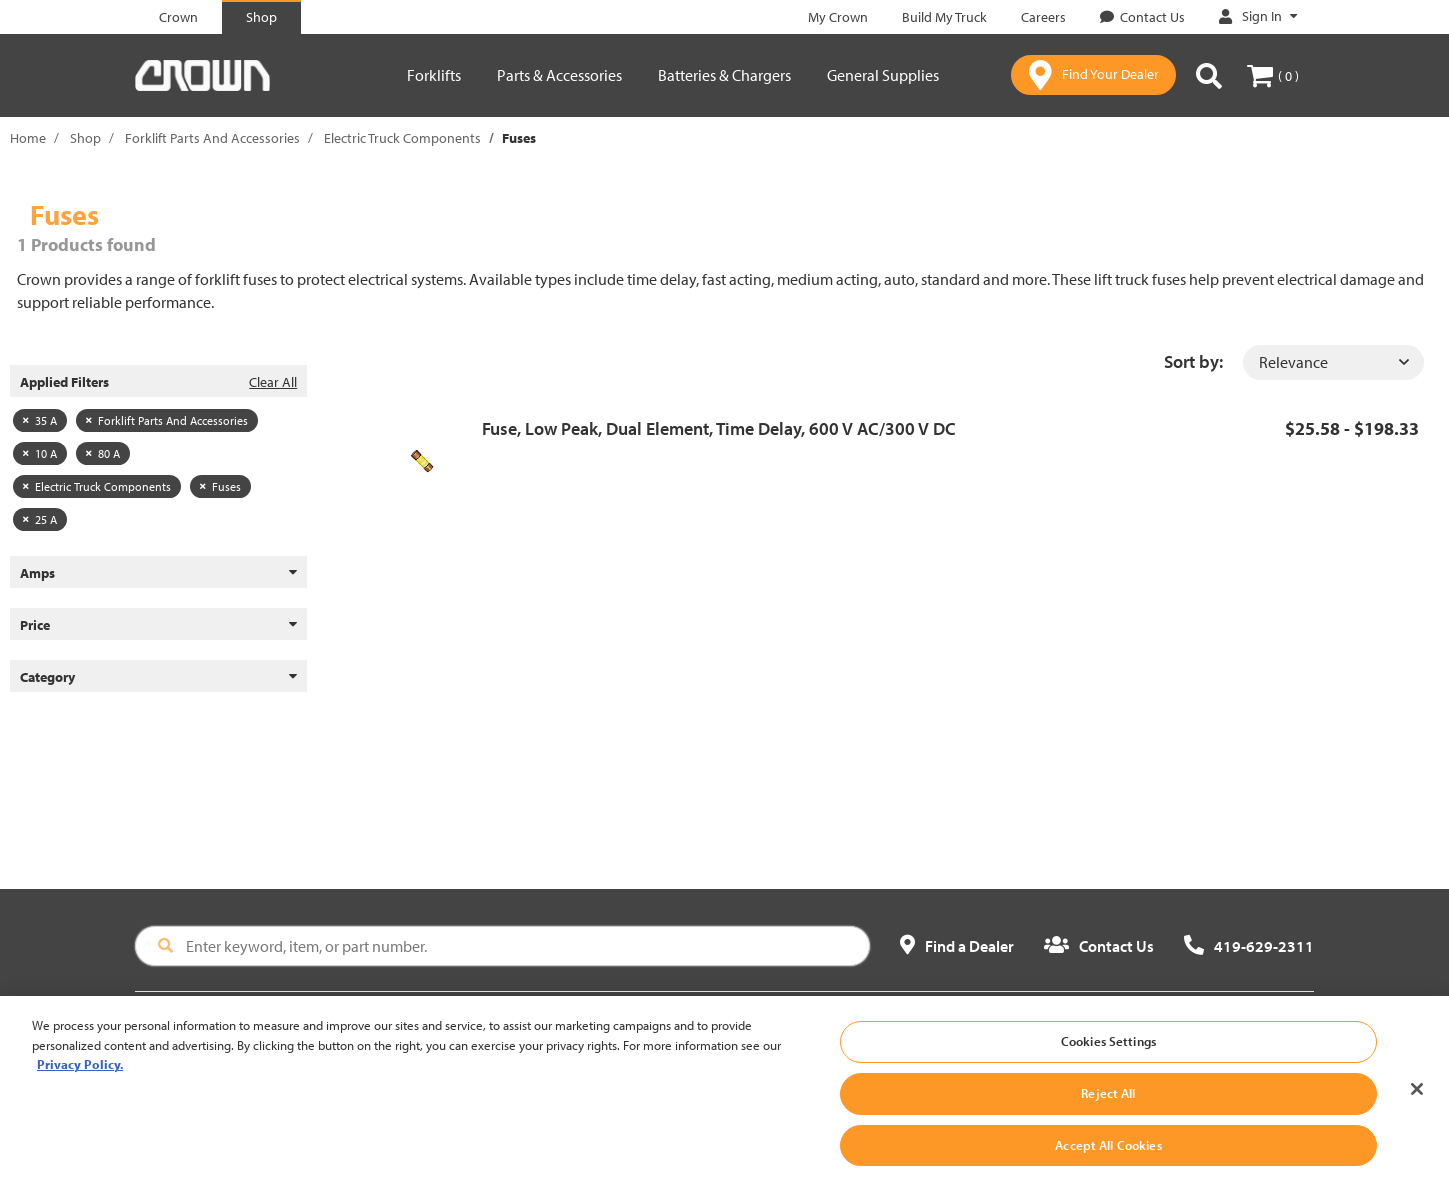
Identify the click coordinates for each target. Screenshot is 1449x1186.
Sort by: (1193, 361)
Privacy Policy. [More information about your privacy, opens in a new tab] (80, 1076)
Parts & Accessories (559, 75)
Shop (85, 138)
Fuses (220, 486)
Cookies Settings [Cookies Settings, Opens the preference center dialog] (1108, 1053)
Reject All (1108, 1104)
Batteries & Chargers (724, 75)
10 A (40, 453)
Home (28, 138)
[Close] (1417, 1101)
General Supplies (883, 75)
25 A (40, 519)
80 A (103, 453)
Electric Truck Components (402, 138)
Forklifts (434, 75)
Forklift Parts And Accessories (212, 138)
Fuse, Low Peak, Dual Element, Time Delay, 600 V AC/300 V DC (719, 428)
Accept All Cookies (1108, 1156)
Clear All (273, 382)
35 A (40, 420)
